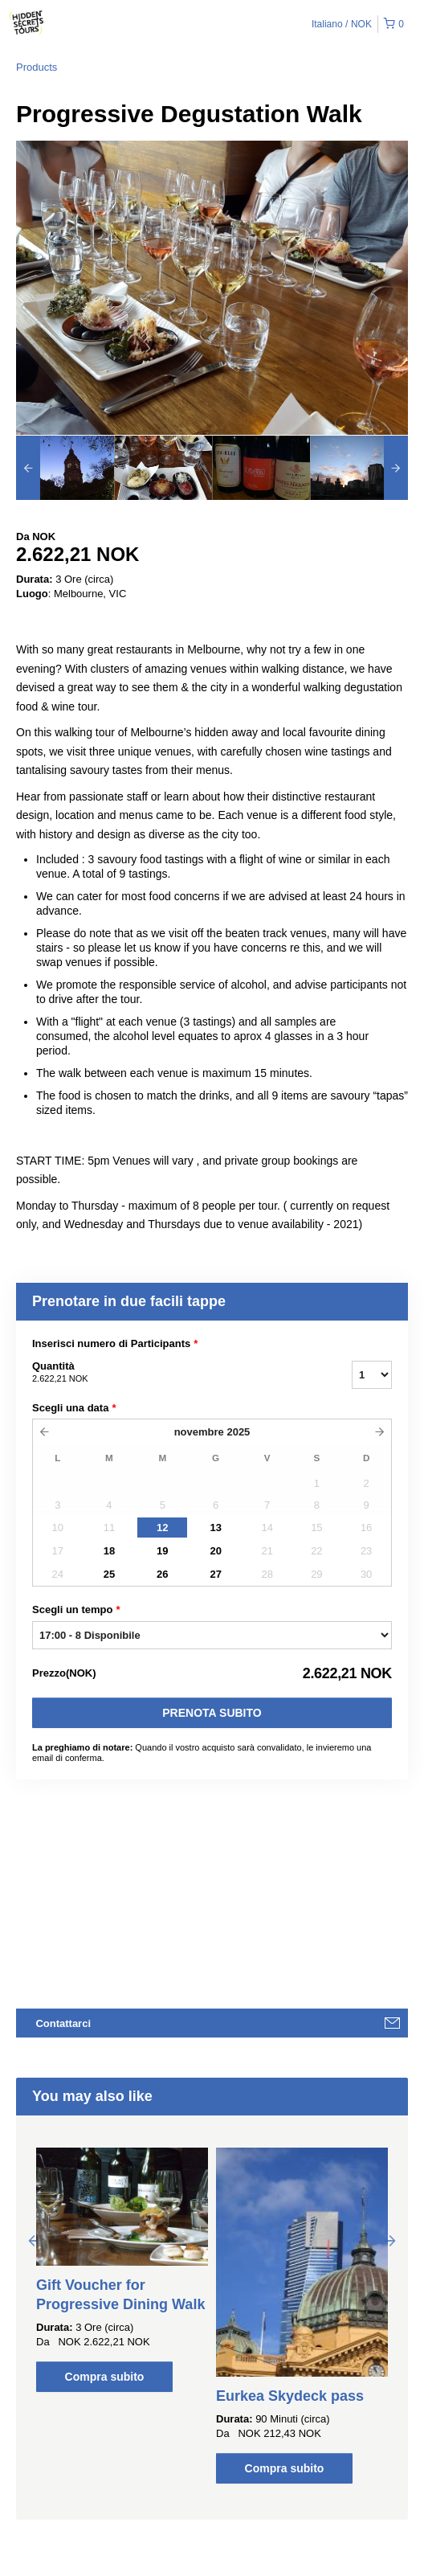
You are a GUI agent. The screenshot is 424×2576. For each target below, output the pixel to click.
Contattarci (63, 2023)
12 (162, 1527)
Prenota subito (211, 1712)
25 (109, 1574)
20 (215, 1551)
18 (109, 1551)
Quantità (172, 1373)
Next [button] (390, 2240)
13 (215, 1527)
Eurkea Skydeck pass (290, 2396)
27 (215, 1574)
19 (162, 1551)
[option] (65, 468)
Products (36, 67)
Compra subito (105, 2376)
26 (162, 1574)
